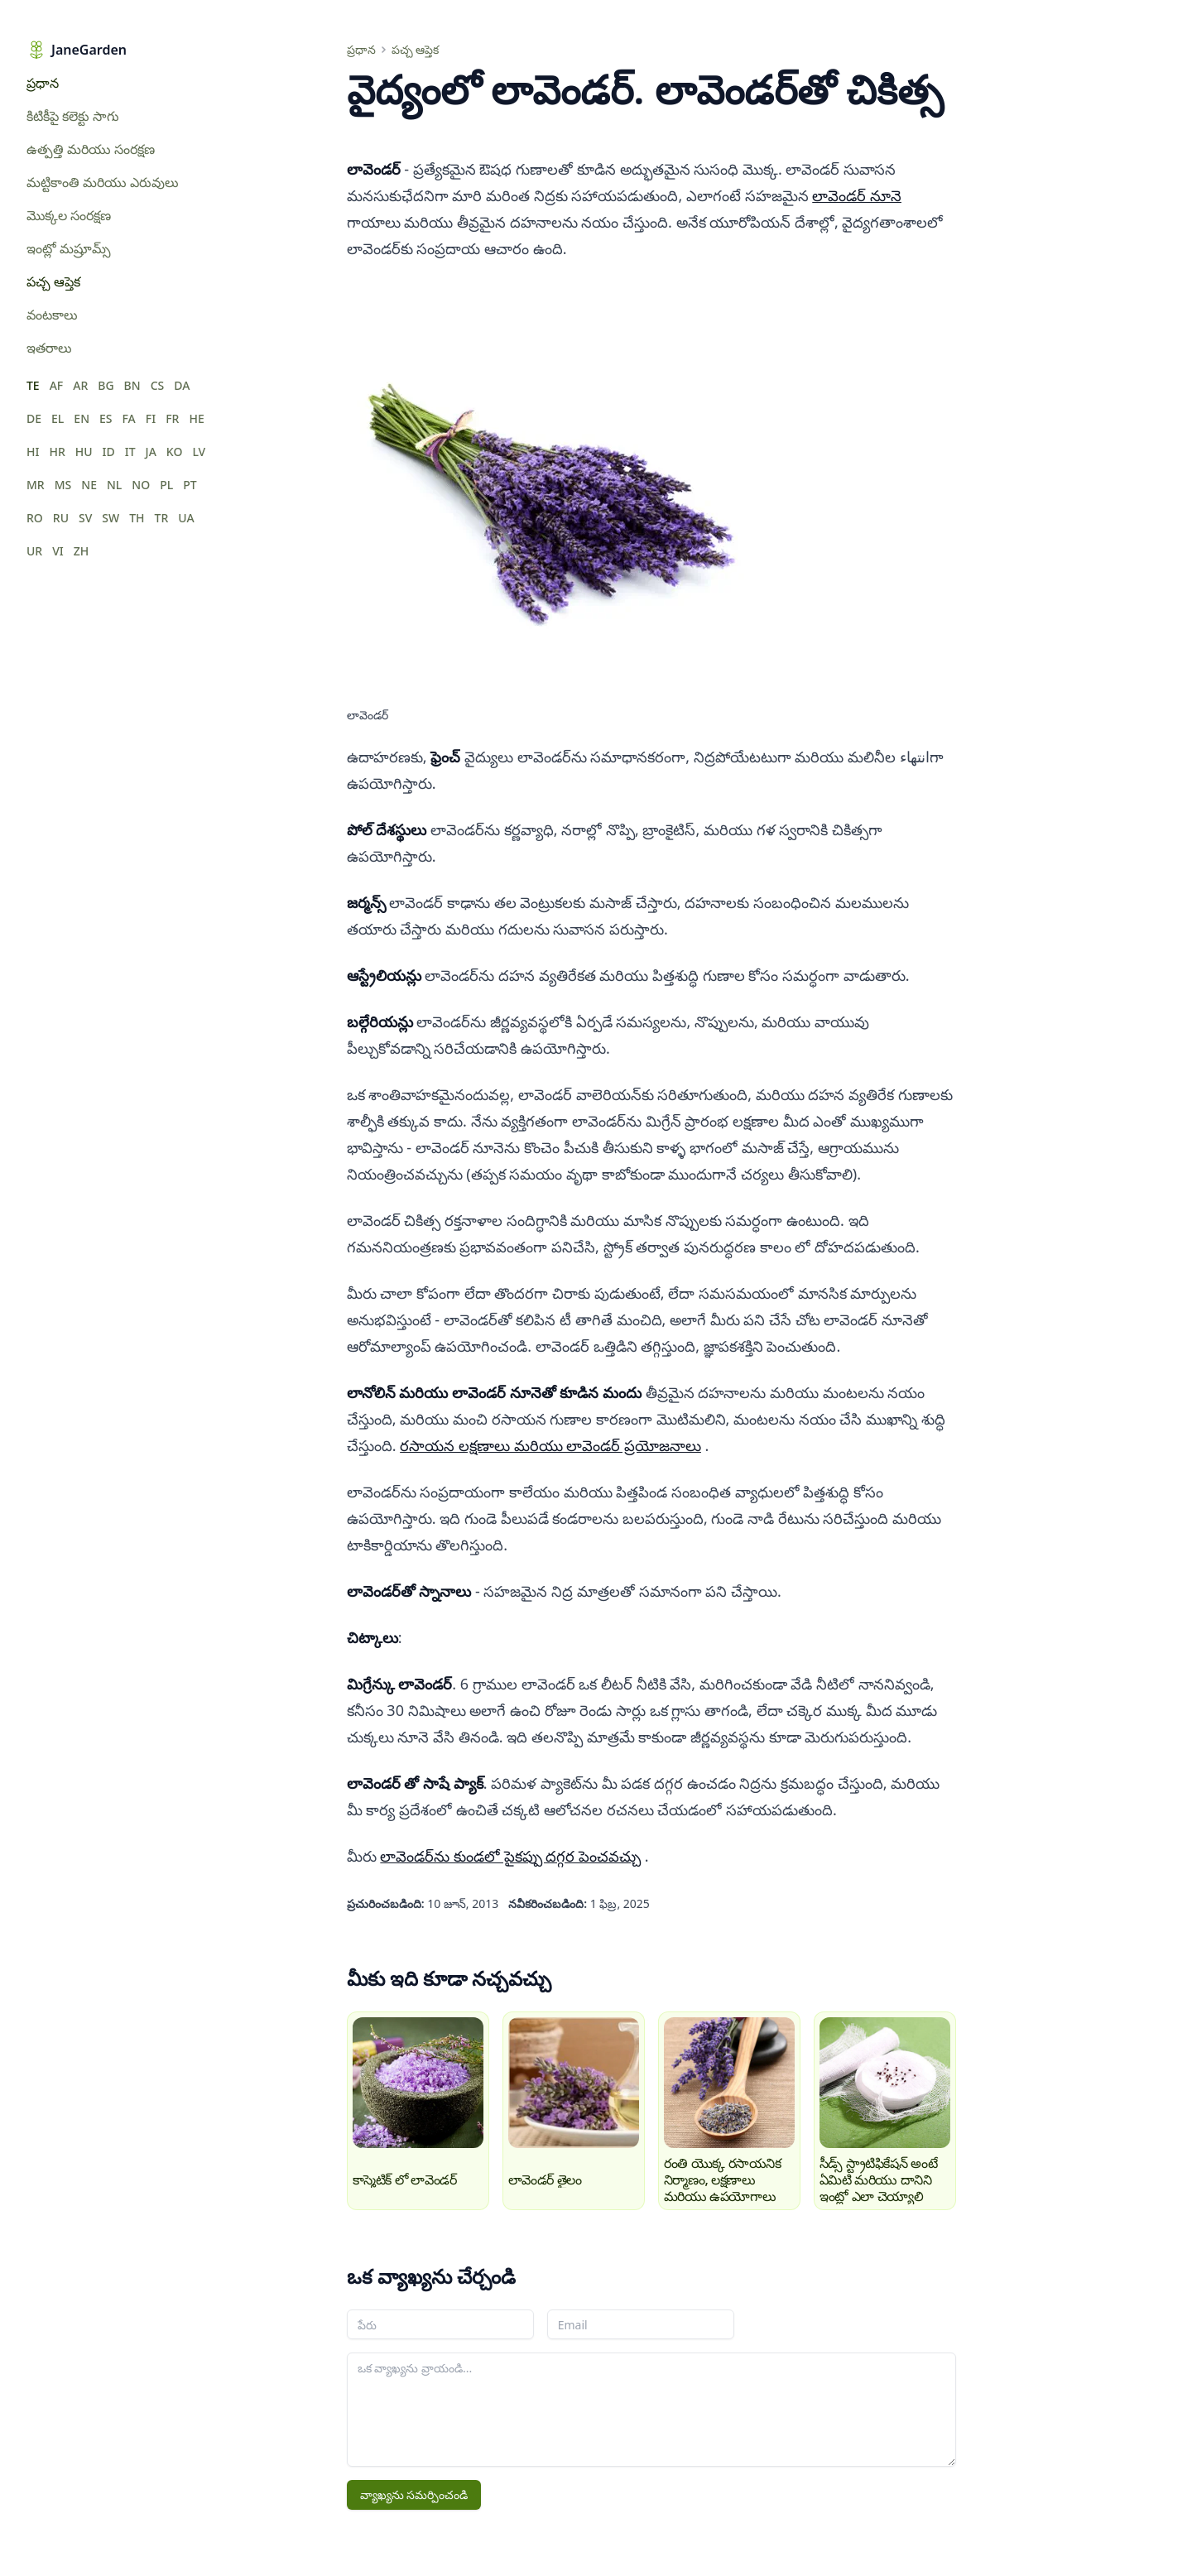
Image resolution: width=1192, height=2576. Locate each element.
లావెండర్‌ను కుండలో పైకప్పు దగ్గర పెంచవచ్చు (510, 1856)
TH (136, 518)
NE (89, 485)
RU (61, 518)
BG (105, 385)
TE (33, 385)
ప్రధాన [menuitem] (42, 83)
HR (57, 451)
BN (132, 385)
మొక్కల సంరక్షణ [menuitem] (68, 215)
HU (84, 451)
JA (151, 451)
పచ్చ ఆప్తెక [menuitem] (53, 281)
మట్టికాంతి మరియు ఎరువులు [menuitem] (102, 182)
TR (162, 518)
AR (80, 385)
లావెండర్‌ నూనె (856, 195)
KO (174, 451)
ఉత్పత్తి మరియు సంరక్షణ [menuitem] (90, 149)
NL (114, 485)
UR (34, 551)
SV (85, 518)
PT (189, 485)
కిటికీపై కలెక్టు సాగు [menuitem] (72, 116)
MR (35, 485)
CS (158, 385)
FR (172, 418)
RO (34, 518)
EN (81, 418)
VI (58, 551)
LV (198, 451)
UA (186, 518)
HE (196, 418)
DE (33, 418)
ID (109, 451)
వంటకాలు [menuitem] (52, 314)
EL (57, 418)
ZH (81, 551)
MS (63, 485)
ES (106, 418)
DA (182, 385)
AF (57, 385)
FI (151, 418)
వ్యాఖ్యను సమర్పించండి (414, 2494)
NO (141, 485)
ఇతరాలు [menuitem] (49, 348)
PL (166, 485)
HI (32, 451)
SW (110, 518)
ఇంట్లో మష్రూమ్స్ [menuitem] (68, 248)
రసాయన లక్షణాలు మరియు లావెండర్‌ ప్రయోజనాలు (550, 1445)
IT (130, 451)
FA (129, 418)
